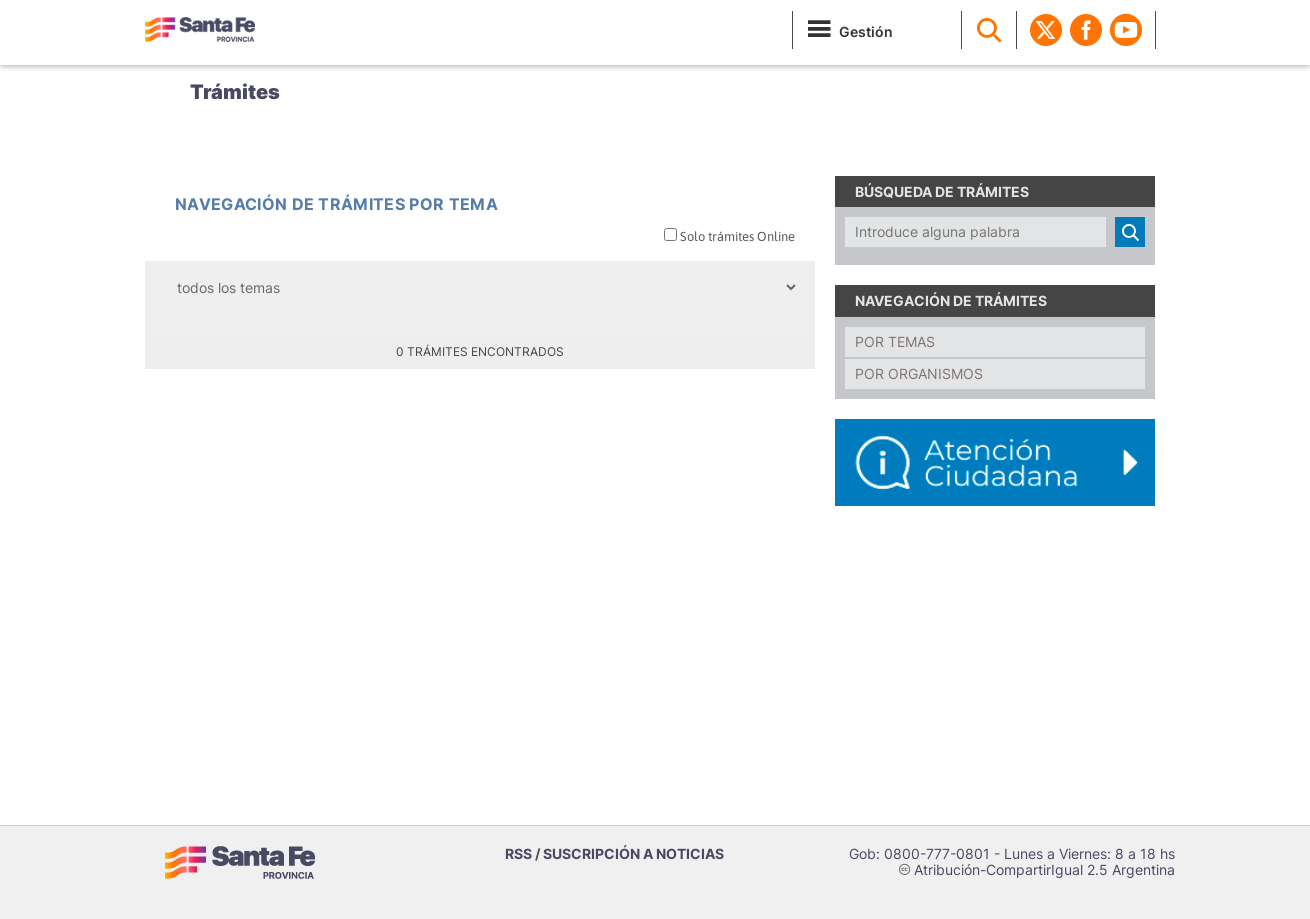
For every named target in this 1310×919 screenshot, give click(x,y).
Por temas (895, 341)
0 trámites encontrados (480, 351)
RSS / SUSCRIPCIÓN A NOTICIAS (614, 853)
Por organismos (919, 373)
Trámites (235, 92)
